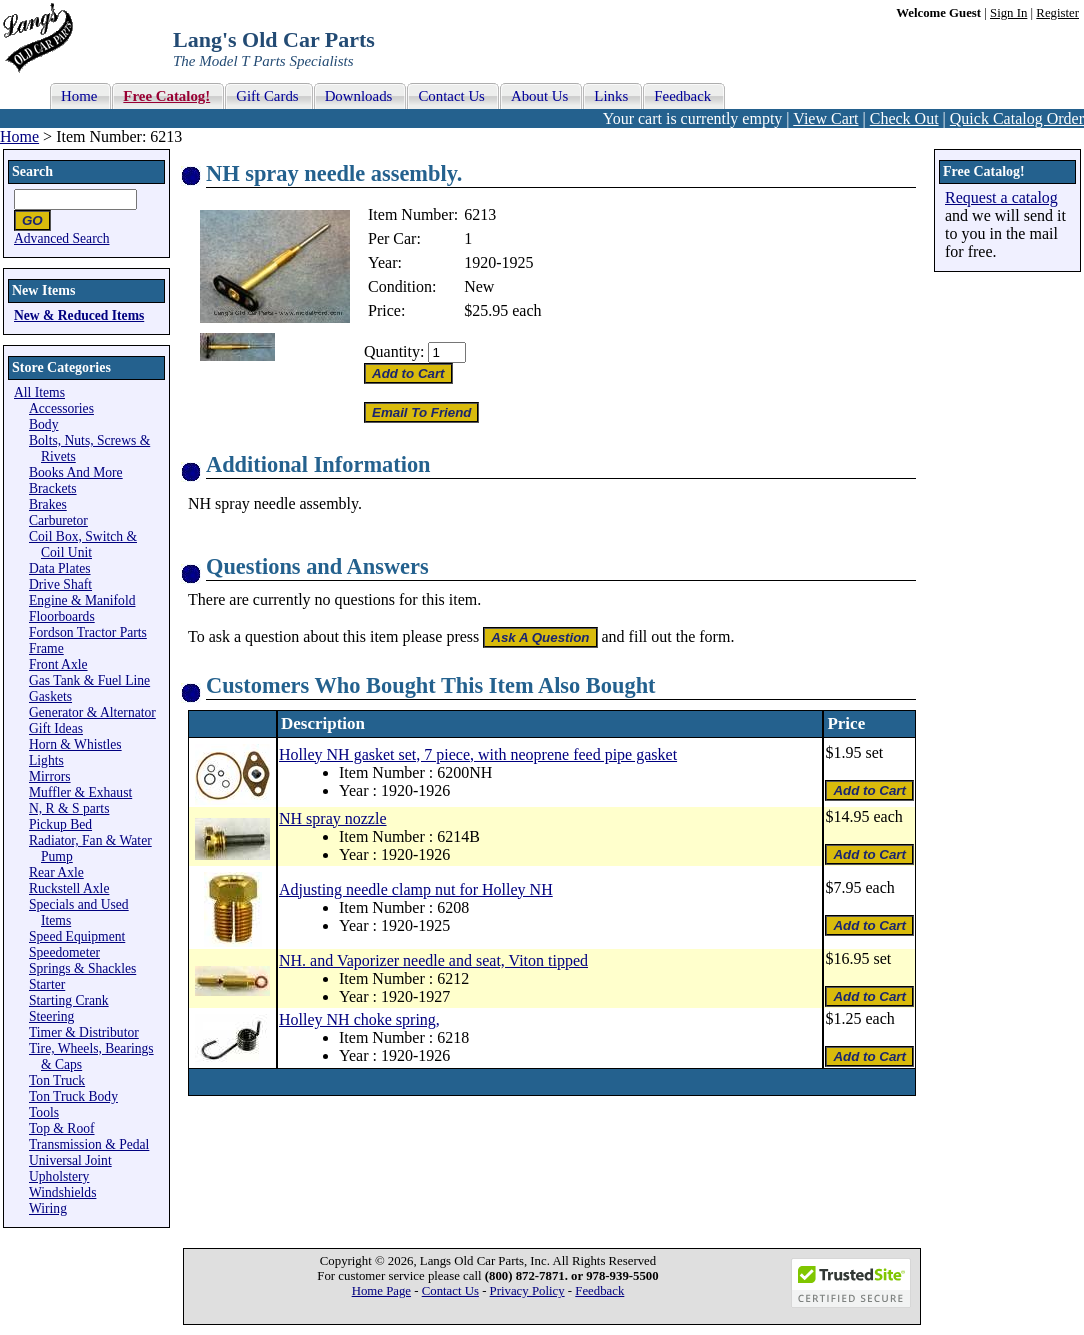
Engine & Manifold (82, 600)
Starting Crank (69, 1000)
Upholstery (59, 1176)
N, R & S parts (69, 808)
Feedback (599, 1291)
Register (1057, 13)
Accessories (61, 408)
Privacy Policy (527, 1291)
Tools (44, 1112)
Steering (51, 1016)
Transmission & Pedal (89, 1144)
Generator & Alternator (92, 712)
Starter (47, 984)
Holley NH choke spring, (359, 1019)
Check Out (904, 118)
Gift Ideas (56, 728)
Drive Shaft (60, 584)
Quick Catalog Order (1017, 118)
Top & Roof (62, 1128)
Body (43, 424)
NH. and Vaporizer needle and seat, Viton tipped (433, 960)
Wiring (48, 1208)
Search (32, 171)
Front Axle (58, 664)
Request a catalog (1001, 197)
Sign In (1008, 13)
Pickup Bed (60, 824)
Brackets (53, 488)
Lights (46, 760)
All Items (39, 392)
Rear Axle (56, 872)
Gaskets (50, 696)
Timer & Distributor (84, 1032)
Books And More (76, 472)
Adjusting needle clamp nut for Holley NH (416, 889)
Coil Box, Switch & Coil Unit (83, 544)
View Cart (825, 118)
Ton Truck (57, 1080)
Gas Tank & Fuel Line (89, 680)
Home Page (381, 1291)
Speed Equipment (77, 936)
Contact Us (450, 1291)
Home (19, 136)
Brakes (48, 504)
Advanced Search (62, 238)
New (479, 286)
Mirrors (50, 776)
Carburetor (58, 520)
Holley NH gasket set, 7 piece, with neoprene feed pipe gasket (478, 754)
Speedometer (64, 952)
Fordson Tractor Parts (88, 632)
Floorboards (62, 616)
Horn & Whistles (75, 744)
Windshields (62, 1192)
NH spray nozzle (333, 818)
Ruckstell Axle (69, 888)
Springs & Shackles (82, 968)
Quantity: (394, 351)
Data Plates (60, 568)
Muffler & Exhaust (80, 792)
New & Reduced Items (79, 315)
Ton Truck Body (73, 1096)
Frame (46, 648)
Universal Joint (70, 1160)
